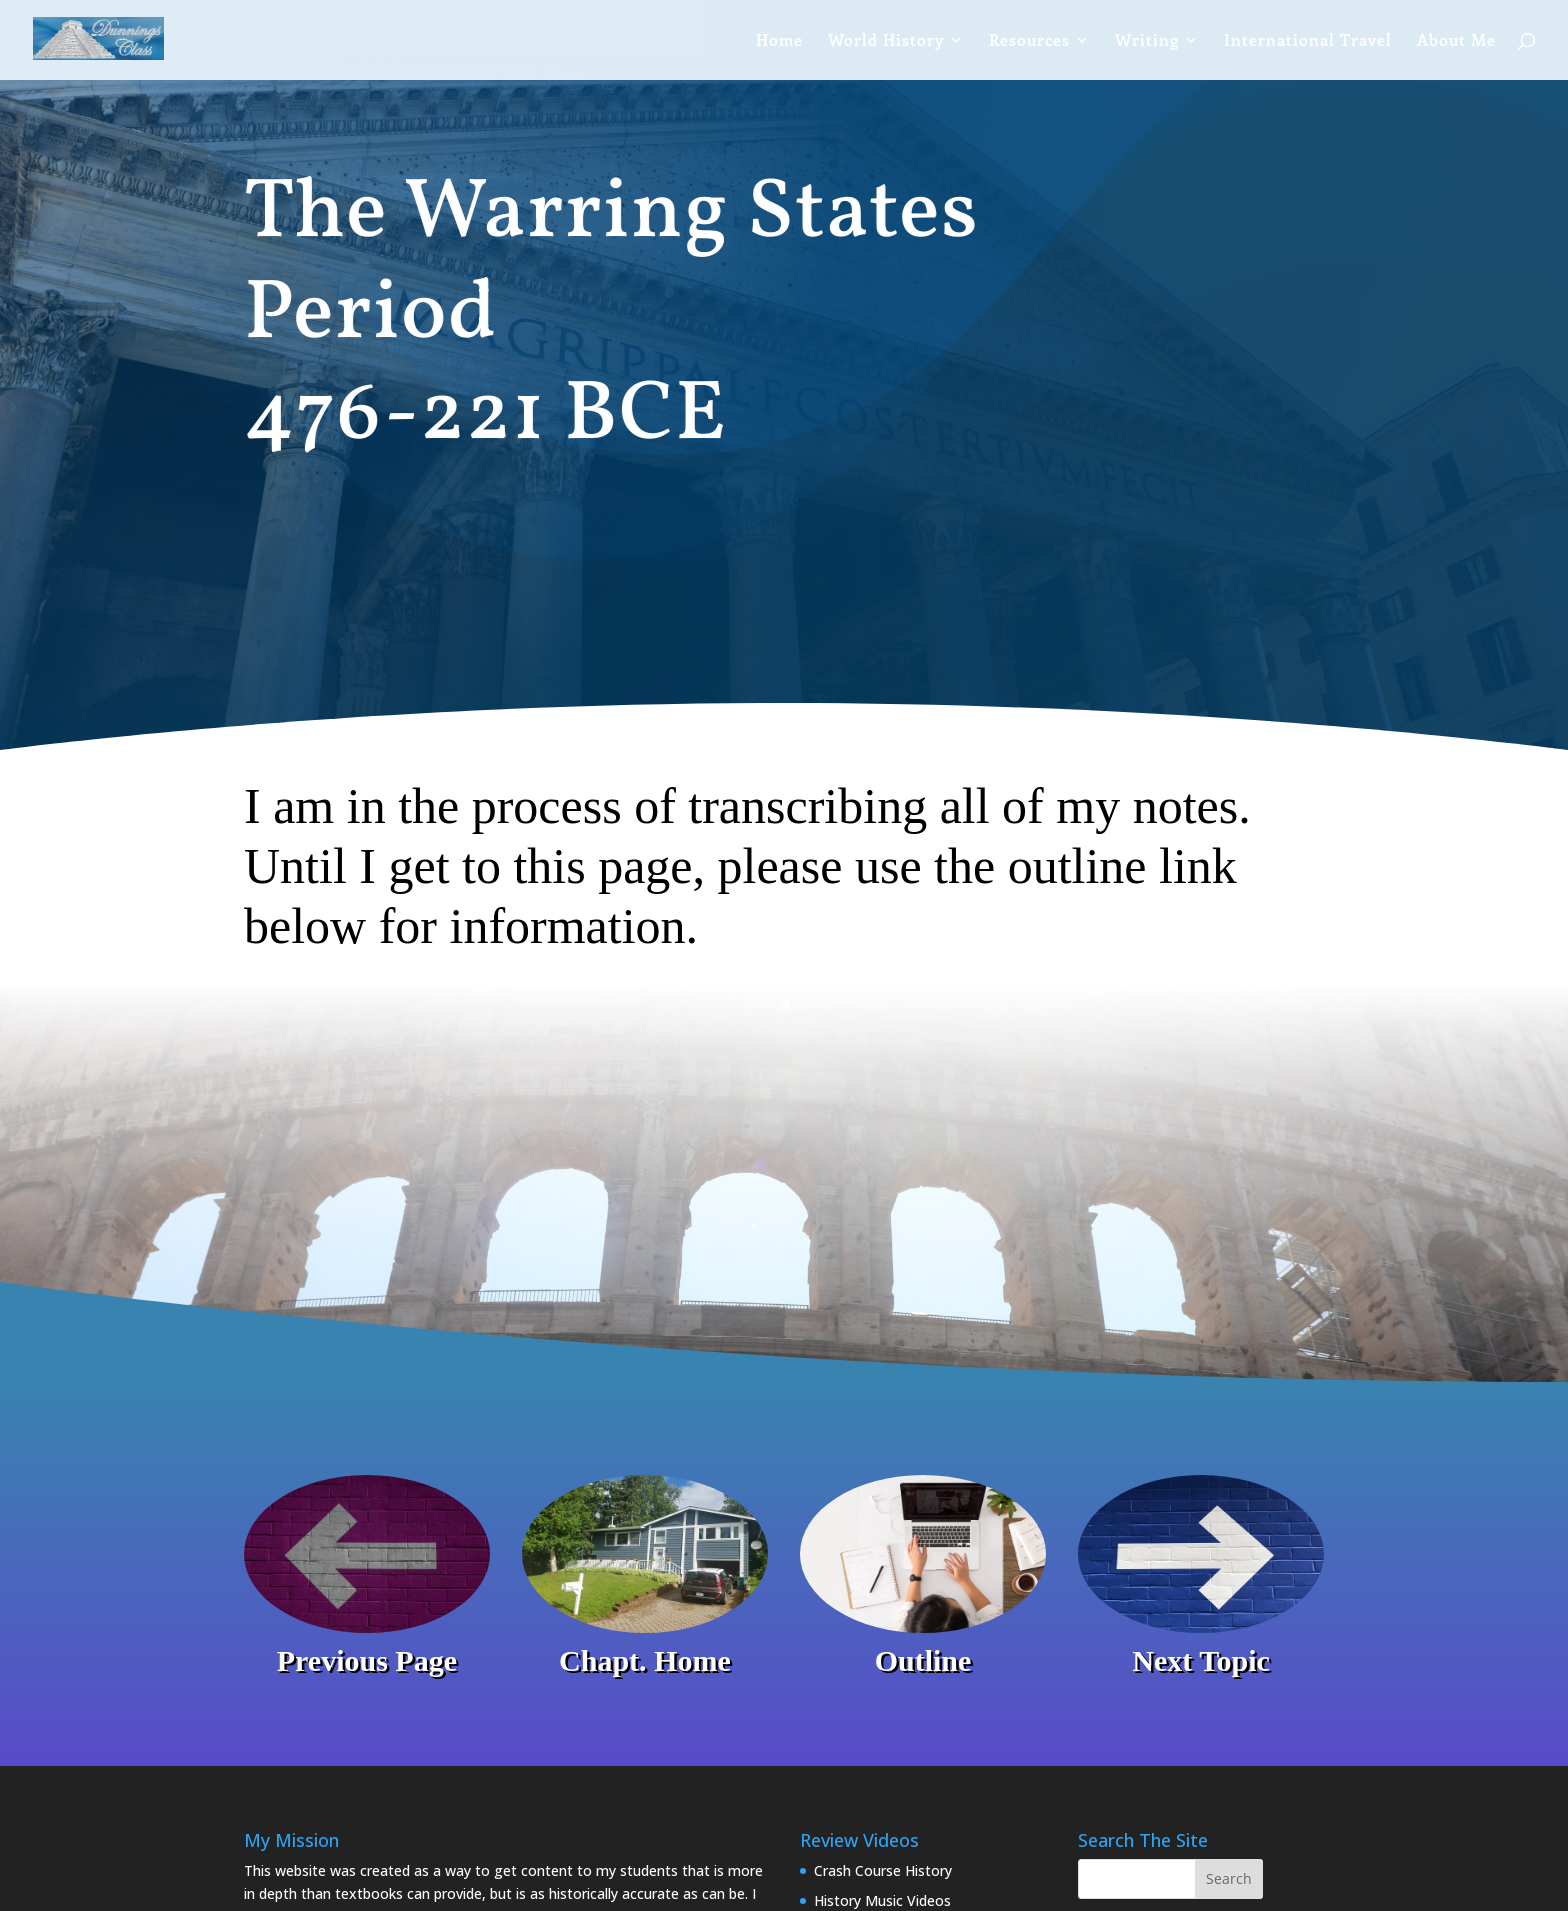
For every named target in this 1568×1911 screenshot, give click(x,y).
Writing (1147, 41)
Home (779, 41)
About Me (1456, 41)
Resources (1029, 41)
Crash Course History (883, 1870)
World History (886, 41)
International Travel (1308, 41)
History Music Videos (882, 1900)
